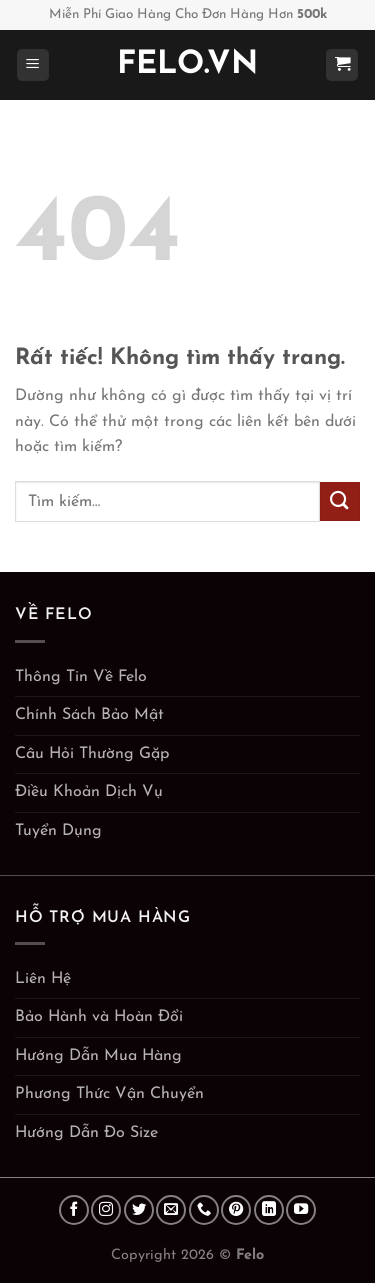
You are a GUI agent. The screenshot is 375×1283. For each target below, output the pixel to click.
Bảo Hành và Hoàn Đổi (99, 1017)
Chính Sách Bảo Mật (89, 715)
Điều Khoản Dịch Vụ (89, 792)
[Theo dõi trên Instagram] (106, 1210)
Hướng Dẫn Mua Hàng (98, 1056)
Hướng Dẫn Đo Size (86, 1133)
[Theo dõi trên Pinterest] (236, 1210)
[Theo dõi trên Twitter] (139, 1210)
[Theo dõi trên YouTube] (301, 1210)
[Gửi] (340, 501)
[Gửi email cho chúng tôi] (171, 1210)
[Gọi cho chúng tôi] (204, 1210)
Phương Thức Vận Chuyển (109, 1094)
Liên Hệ (43, 979)
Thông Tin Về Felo (81, 677)
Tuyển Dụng (58, 831)
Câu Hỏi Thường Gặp (92, 754)
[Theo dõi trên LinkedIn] (269, 1210)
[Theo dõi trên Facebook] (74, 1210)
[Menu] (33, 65)
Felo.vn (187, 65)
